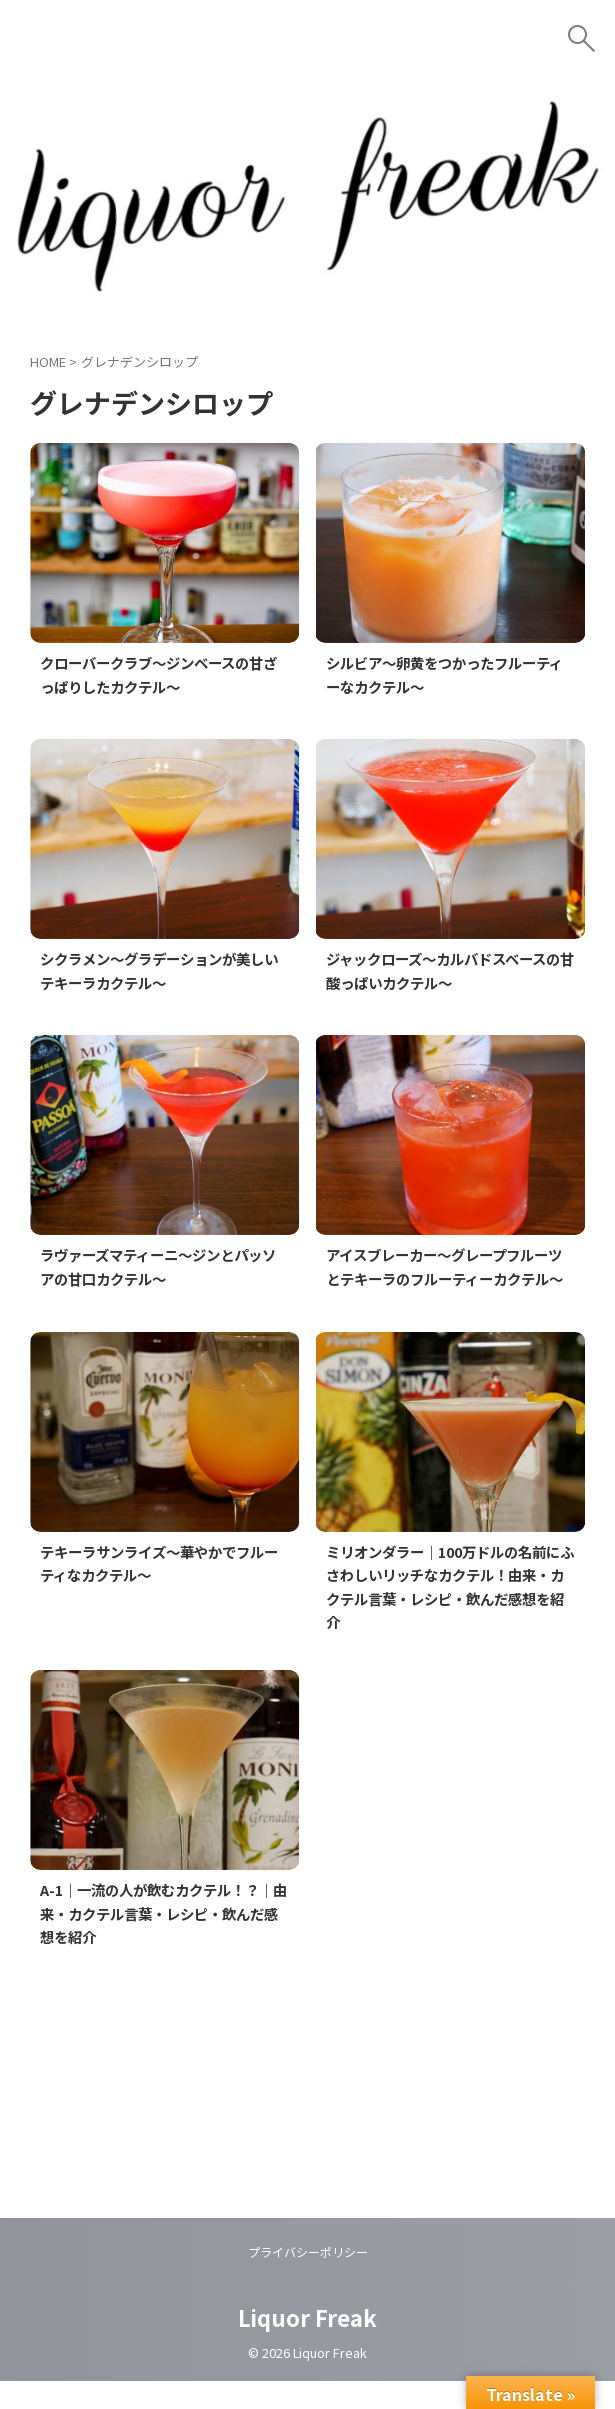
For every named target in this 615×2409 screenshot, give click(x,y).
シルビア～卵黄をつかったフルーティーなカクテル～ (446, 675)
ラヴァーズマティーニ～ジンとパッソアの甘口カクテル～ (159, 1269)
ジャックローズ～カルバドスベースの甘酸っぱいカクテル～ (444, 972)
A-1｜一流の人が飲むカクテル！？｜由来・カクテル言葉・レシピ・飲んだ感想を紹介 (164, 1941)
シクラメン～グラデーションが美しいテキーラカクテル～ (160, 972)
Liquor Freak (307, 2345)
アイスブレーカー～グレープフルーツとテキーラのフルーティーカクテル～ (445, 1281)
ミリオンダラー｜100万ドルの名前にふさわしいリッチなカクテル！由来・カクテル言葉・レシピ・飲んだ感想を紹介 (443, 1614)
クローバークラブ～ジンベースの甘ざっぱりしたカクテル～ (159, 675)
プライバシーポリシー (308, 2279)
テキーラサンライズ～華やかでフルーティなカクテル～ (160, 1590)
